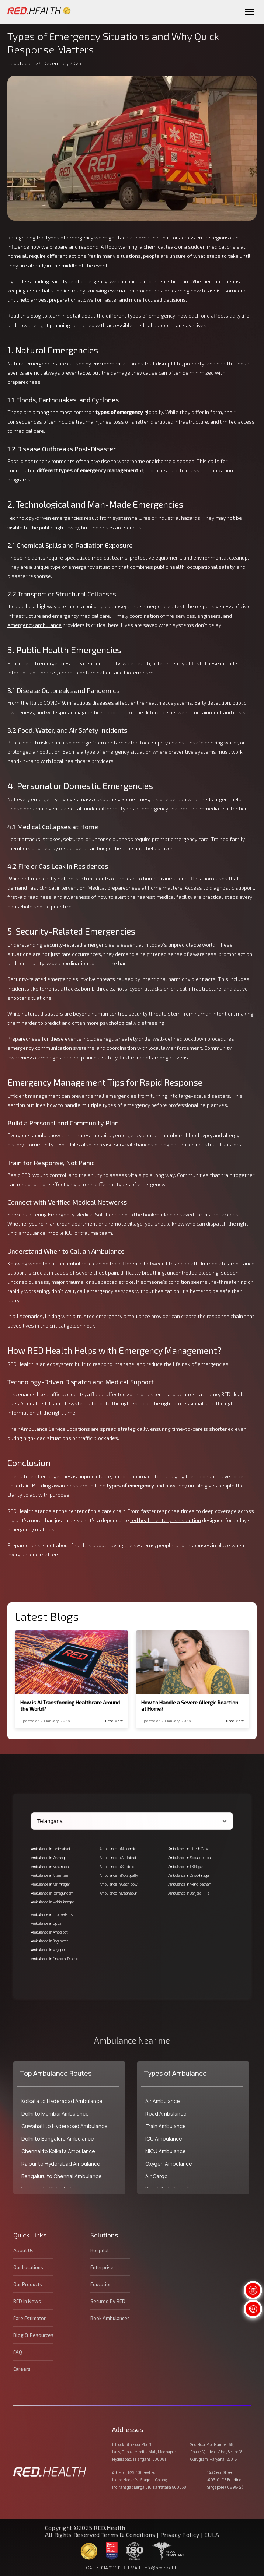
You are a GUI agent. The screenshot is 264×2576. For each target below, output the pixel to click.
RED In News (27, 2301)
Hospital (99, 2250)
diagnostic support (97, 712)
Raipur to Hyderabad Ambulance (60, 2163)
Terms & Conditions (129, 2534)
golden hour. (80, 1325)
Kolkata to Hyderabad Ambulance (62, 2100)
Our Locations (28, 2267)
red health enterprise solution (165, 1520)
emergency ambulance (34, 625)
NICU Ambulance (165, 2151)
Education (101, 2284)
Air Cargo (156, 2176)
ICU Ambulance (163, 2138)
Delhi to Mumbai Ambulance (55, 2113)
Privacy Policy (179, 2534)
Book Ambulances (110, 2318)
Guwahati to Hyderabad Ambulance (64, 2126)
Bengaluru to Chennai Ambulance (61, 2176)
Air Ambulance (162, 2100)
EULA (211, 2534)
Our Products (27, 2284)
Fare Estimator (29, 2318)
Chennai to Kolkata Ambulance (58, 2151)
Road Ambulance (166, 2113)
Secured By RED (107, 2301)
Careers (22, 2369)
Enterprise (102, 2267)
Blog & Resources (33, 2335)
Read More (114, 1720)
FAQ (17, 2352)
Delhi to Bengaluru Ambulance (57, 2138)
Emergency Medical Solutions (83, 1214)
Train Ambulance (165, 2126)
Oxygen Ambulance (168, 2163)
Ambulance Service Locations (55, 1429)
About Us (23, 2250)
